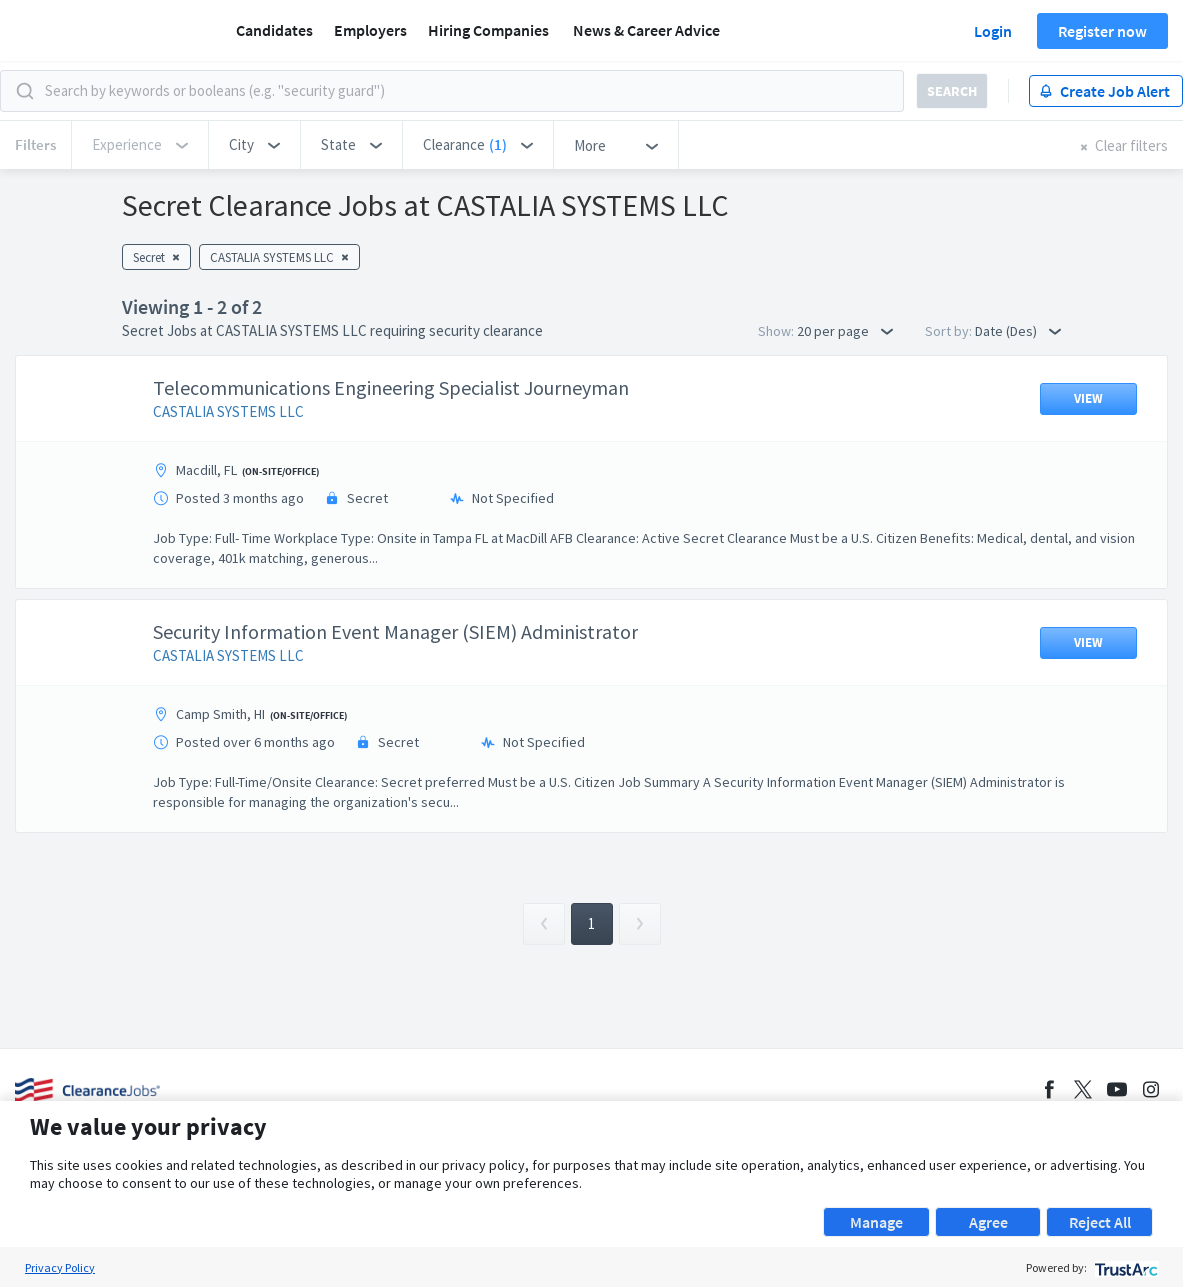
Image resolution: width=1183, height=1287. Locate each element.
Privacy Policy (60, 1267)
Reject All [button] (1100, 1222)
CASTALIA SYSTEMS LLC (228, 411)
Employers (370, 30)
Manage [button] (876, 1222)
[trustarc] (1124, 1267)
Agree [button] (988, 1222)
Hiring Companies (488, 30)
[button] (254, 145)
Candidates (274, 30)
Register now (1102, 31)
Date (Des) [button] (1018, 331)
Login (993, 31)
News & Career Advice (646, 30)
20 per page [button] (845, 331)
